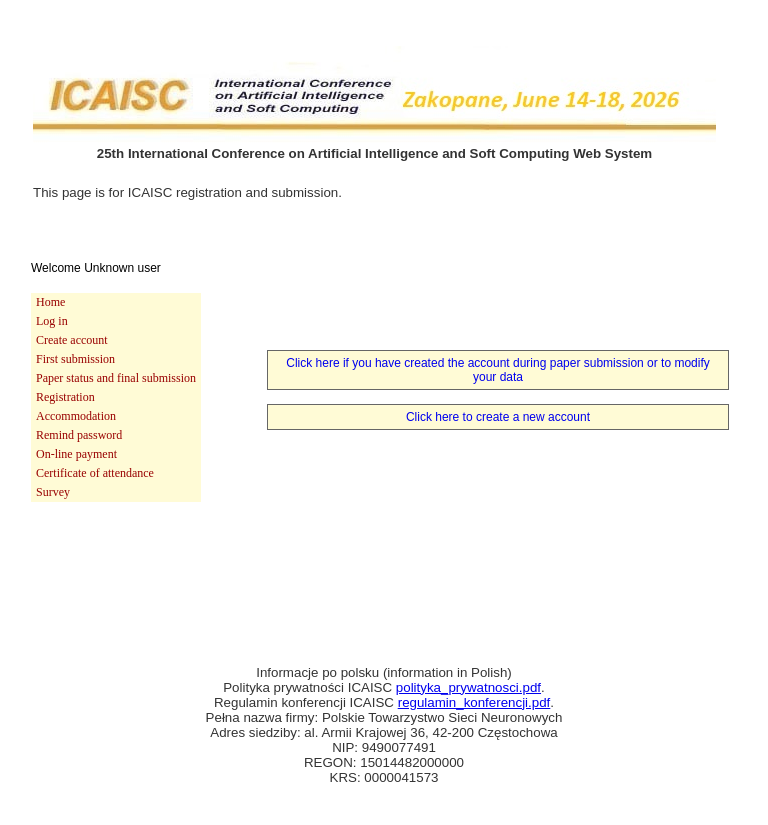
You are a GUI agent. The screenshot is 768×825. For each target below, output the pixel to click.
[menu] (116, 397)
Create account (72, 340)
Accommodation (76, 416)
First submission (75, 359)
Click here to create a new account (498, 417)
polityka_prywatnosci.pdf (468, 687)
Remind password (79, 435)
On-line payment (76, 454)
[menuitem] (116, 302)
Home (50, 302)
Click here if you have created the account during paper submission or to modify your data (498, 370)
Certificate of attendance (95, 473)
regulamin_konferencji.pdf (474, 702)
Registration (65, 397)
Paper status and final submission (116, 378)
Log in (52, 321)
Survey (53, 492)
